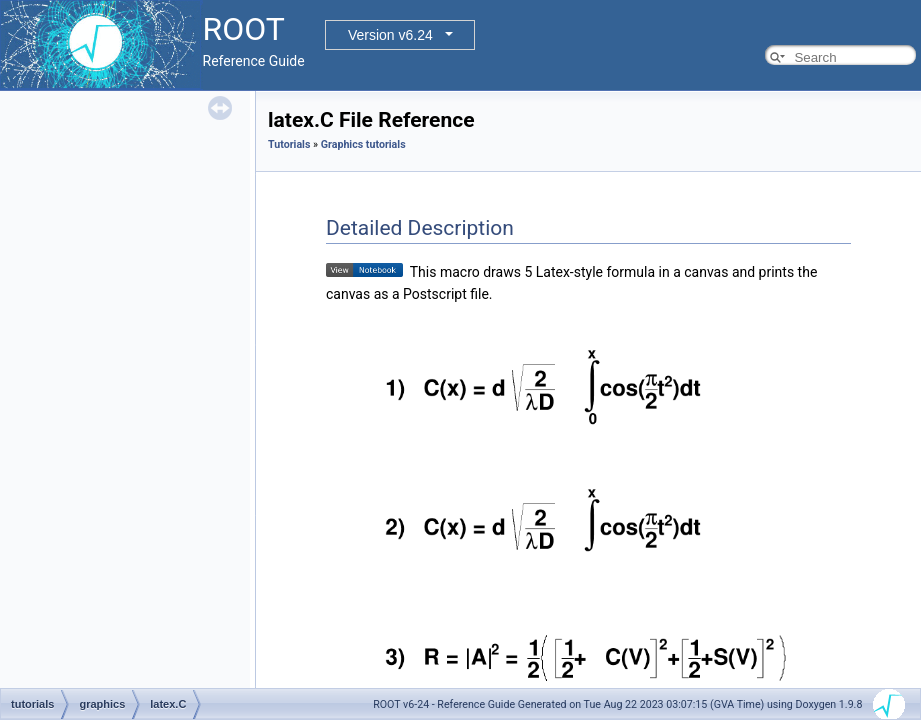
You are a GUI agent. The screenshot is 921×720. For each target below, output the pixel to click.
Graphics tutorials (363, 144)
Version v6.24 (390, 35)
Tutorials (289, 144)
